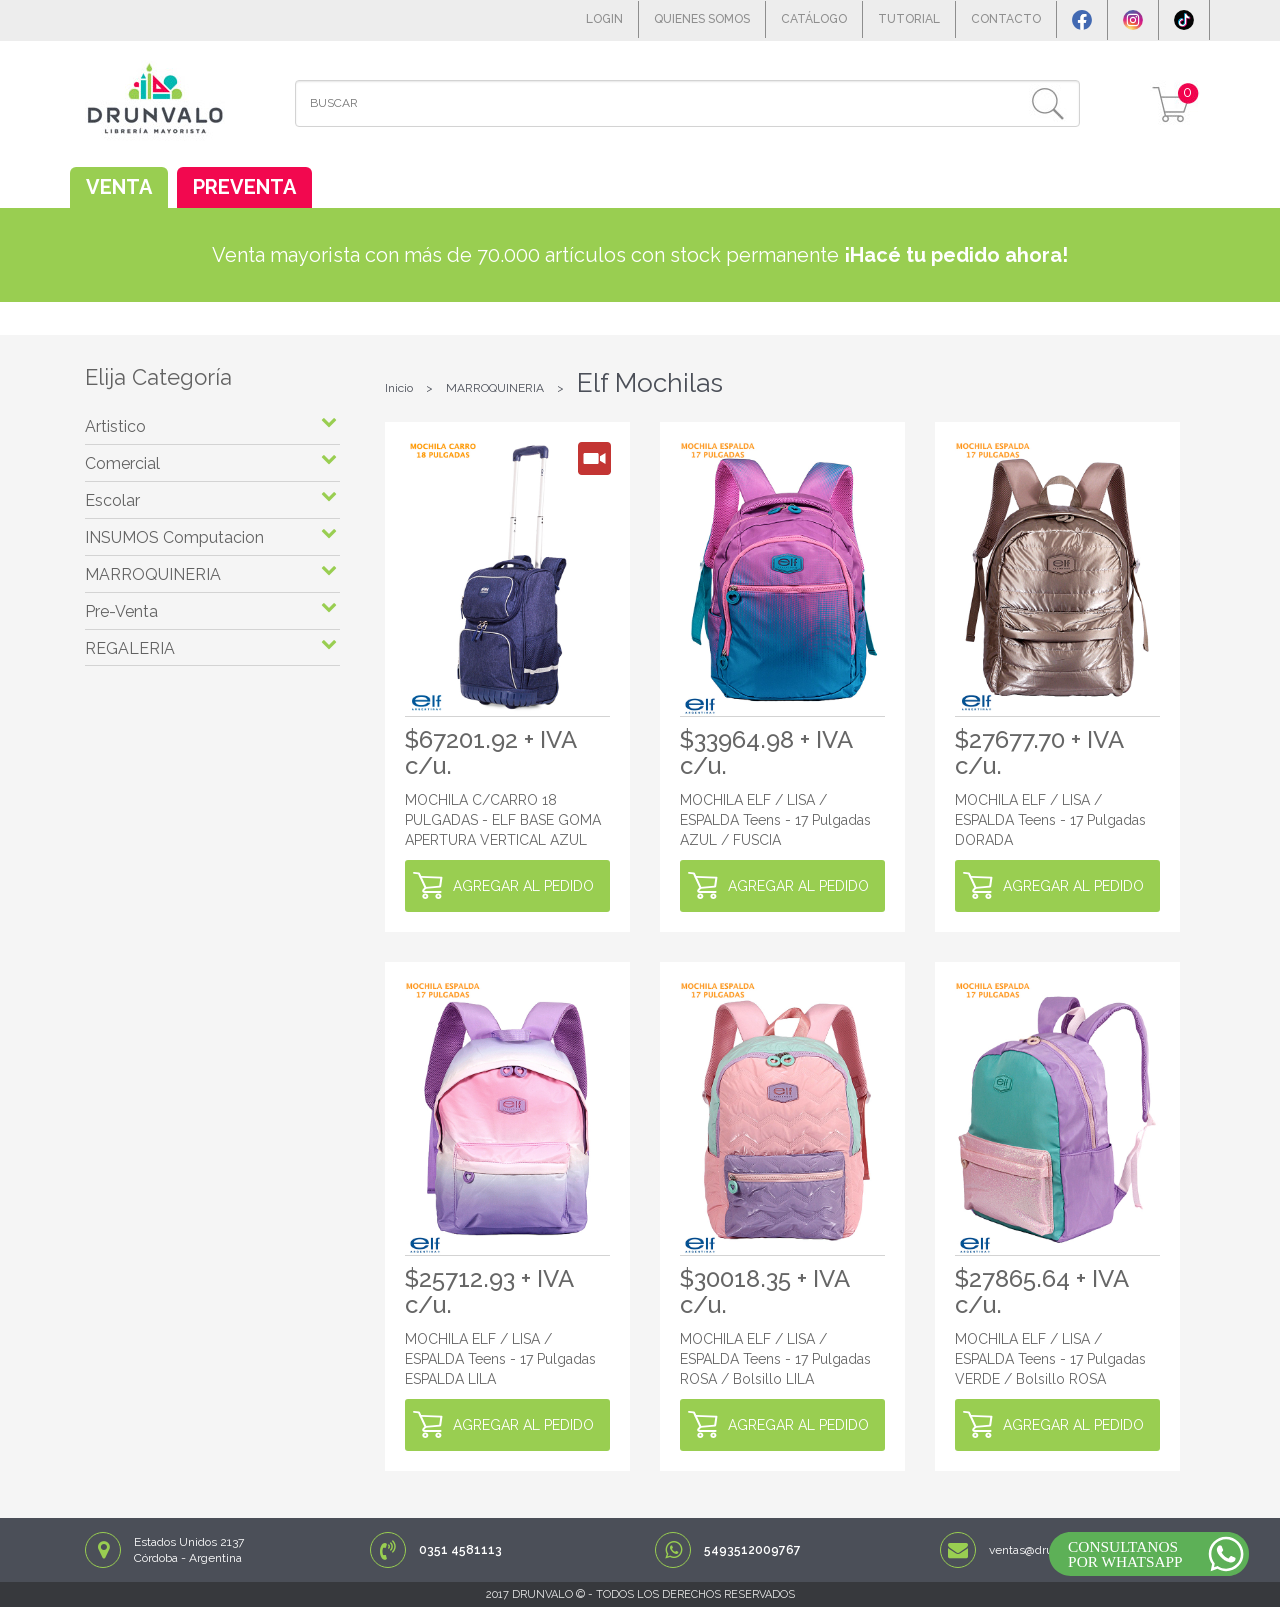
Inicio (399, 388)
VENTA (119, 187)
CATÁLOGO (814, 19)
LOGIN (604, 19)
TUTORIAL (909, 19)
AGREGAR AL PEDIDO (523, 886)
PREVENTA (244, 187)
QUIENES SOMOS (702, 19)
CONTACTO (1006, 19)
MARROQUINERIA (495, 388)
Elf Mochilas (650, 383)
